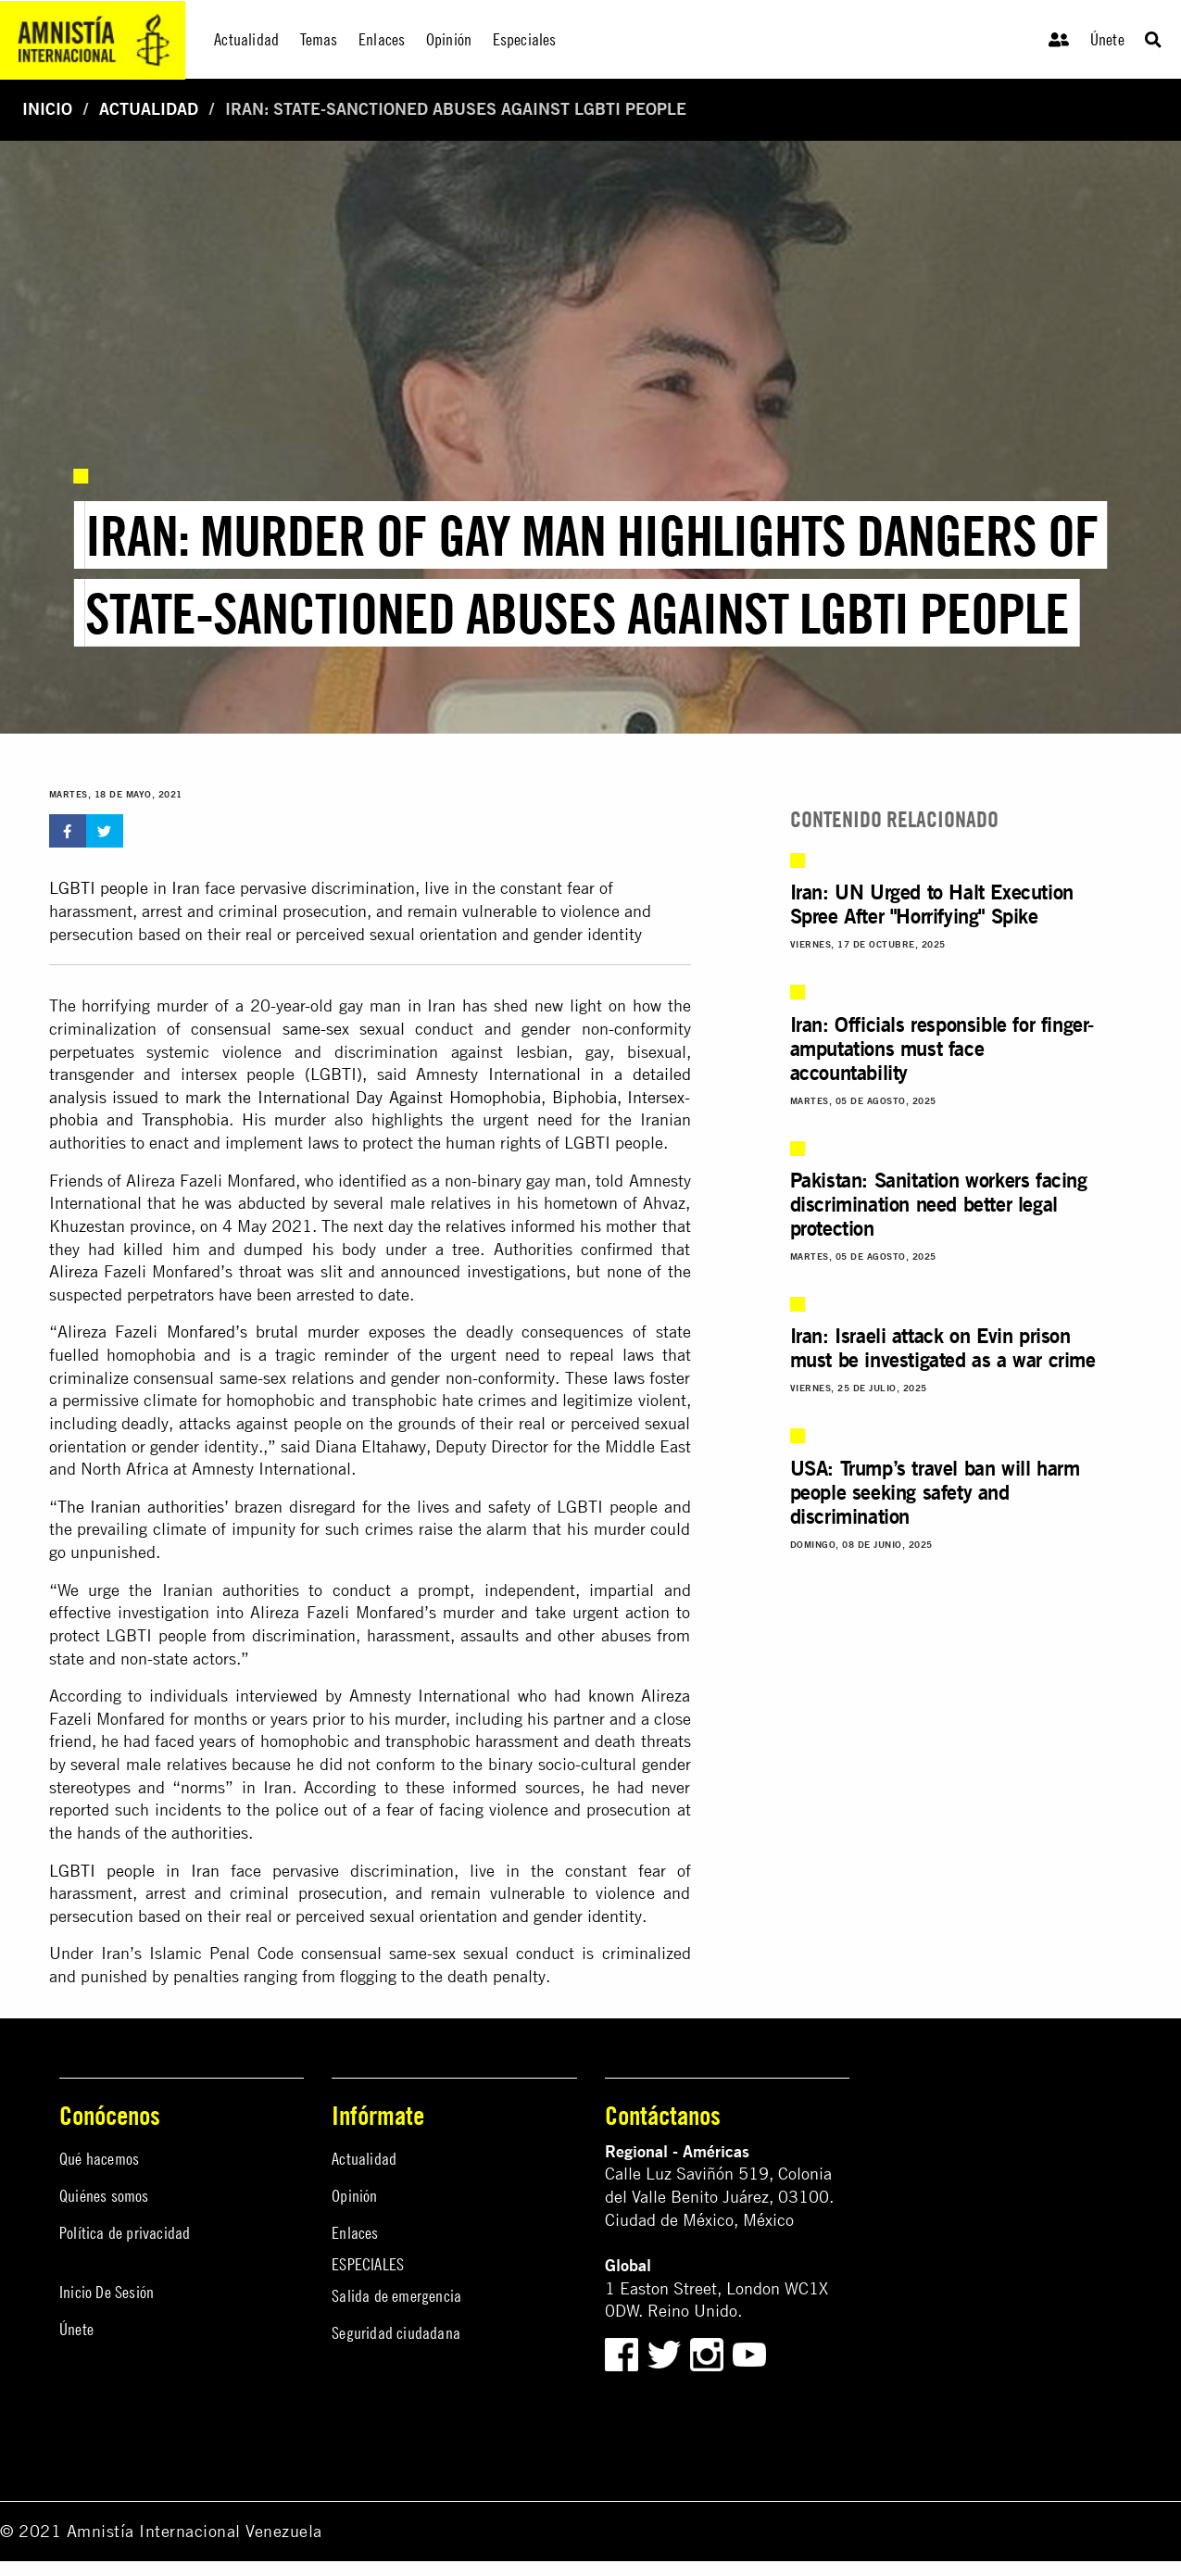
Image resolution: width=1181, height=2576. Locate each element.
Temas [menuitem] (319, 39)
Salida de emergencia (396, 2296)
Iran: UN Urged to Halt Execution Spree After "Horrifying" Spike (932, 904)
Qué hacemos (99, 2158)
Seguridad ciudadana (396, 2333)
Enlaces (355, 2233)
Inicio (47, 109)
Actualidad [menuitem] (246, 39)
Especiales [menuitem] (525, 39)
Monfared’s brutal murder (263, 1331)
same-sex (316, 1028)
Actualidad (148, 109)
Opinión (354, 2195)
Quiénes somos (104, 2195)
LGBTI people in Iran (124, 888)
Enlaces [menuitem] (381, 39)
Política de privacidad (124, 2233)
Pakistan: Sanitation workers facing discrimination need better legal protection (938, 1204)
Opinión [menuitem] (448, 39)
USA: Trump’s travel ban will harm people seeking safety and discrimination (935, 1492)
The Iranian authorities (140, 1506)
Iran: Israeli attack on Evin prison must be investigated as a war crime (943, 1348)
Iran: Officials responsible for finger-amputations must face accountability (942, 1048)
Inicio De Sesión (106, 2292)
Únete (1107, 39)
